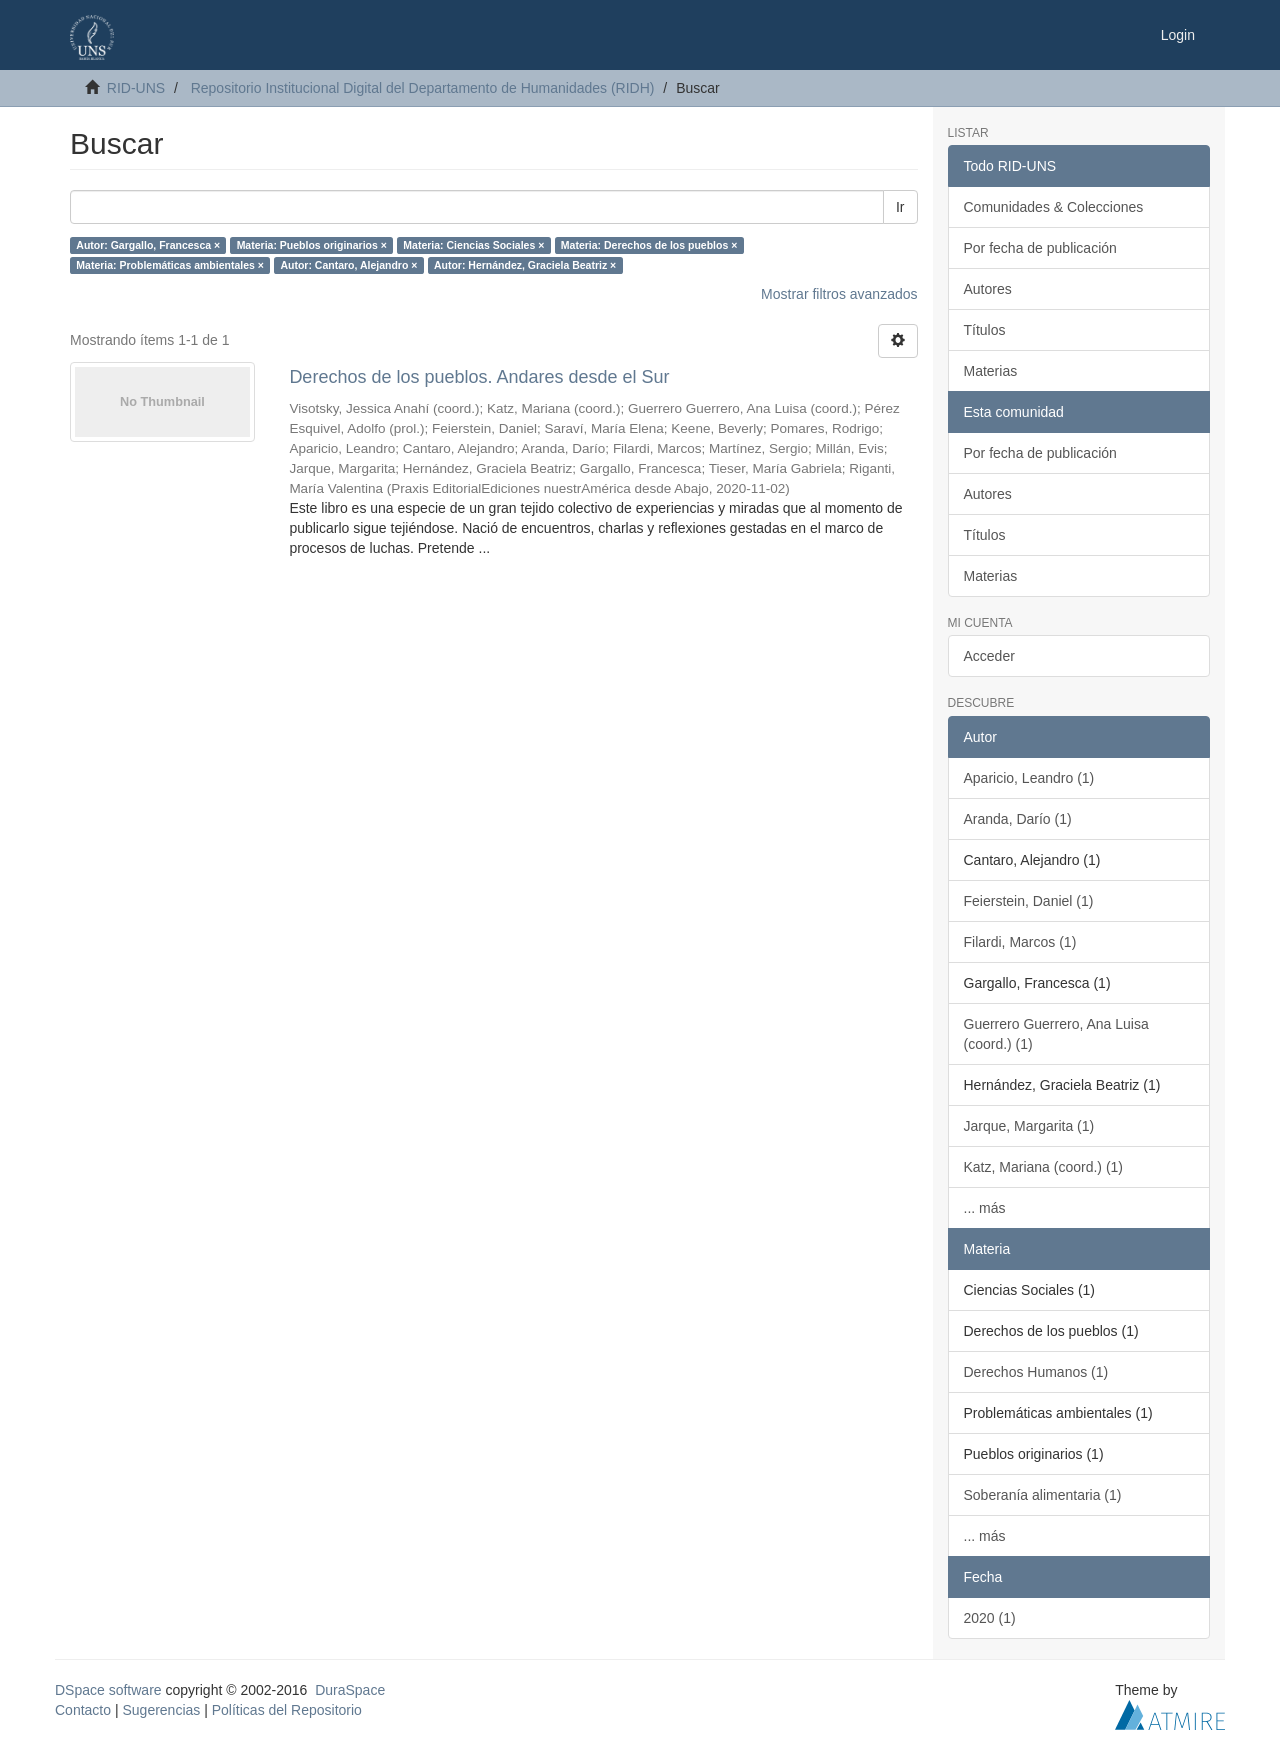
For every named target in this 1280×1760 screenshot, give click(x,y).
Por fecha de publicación (1040, 248)
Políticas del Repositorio (287, 1710)
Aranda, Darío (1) (1018, 819)
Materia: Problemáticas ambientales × (170, 265)
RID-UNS (136, 88)
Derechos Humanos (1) (1036, 1372)
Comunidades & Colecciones (1054, 207)
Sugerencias (161, 1710)
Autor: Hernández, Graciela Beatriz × (525, 265)
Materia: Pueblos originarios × (312, 245)
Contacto (83, 1710)
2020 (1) (990, 1618)
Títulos (985, 330)
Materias (991, 371)
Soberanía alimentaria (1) (1043, 1495)
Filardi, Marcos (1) (1020, 942)
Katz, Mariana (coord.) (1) (1044, 1167)
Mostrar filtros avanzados (839, 294)
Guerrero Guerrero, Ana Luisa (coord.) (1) (1056, 1034)
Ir (900, 207)
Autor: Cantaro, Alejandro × (348, 265)
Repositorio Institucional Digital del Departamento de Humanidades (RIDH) (423, 88)
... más (985, 1208)
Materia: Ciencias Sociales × (473, 245)
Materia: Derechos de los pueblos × (649, 245)
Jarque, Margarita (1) (1029, 1126)
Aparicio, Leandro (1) (1029, 778)
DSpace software (108, 1690)
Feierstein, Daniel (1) (1029, 901)
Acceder (989, 656)
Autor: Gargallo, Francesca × (148, 245)
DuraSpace (350, 1690)
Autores (988, 289)
